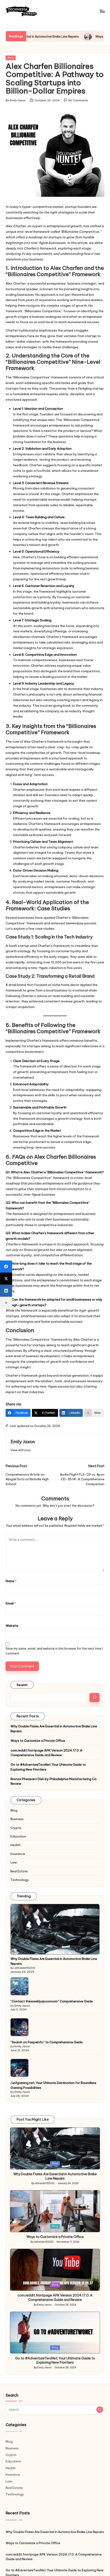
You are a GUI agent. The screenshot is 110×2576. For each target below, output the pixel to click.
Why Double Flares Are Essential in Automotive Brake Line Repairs (53, 36)
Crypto (15, 1828)
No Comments (76, 100)
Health (15, 1845)
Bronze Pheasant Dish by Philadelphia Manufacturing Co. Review (53, 1781)
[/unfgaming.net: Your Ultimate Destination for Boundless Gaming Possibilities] (19, 2068)
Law (13, 1862)
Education (18, 1836)
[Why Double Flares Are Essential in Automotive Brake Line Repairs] (55, 1929)
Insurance (17, 1854)
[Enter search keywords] (55, 2409)
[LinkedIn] (71, 1413)
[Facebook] (18, 1413)
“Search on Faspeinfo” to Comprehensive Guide (46, 2042)
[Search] (94, 1697)
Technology (19, 1880)
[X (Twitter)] (45, 1413)
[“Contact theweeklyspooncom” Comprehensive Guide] (19, 1986)
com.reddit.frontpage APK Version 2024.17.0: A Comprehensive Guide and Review (46, 1752)
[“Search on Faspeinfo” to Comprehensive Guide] (19, 2027)
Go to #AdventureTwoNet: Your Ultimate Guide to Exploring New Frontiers (48, 1766)
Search (22, 1685)
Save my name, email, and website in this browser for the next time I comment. (54, 1651)
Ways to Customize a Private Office (37, 1741)
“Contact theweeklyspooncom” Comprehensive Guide (51, 2001)
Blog (13, 1810)
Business (17, 1819)
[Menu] (102, 11)
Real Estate (19, 1871)
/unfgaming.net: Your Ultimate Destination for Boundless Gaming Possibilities (53, 2085)
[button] (20, 1450)
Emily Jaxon (22, 1441)
